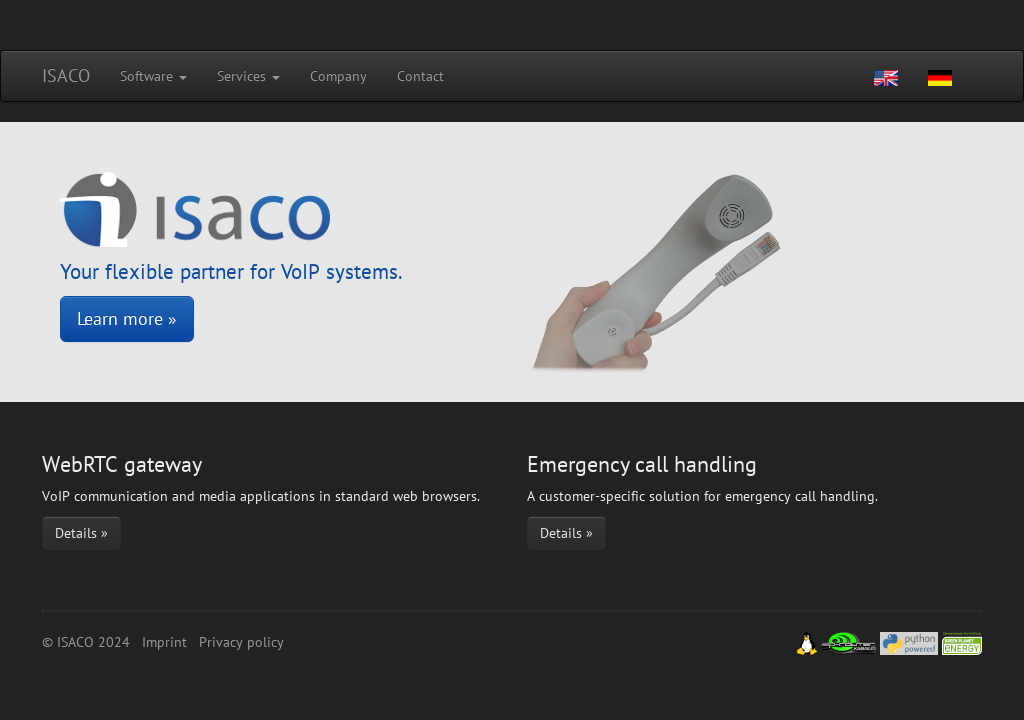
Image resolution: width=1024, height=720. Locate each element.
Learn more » (127, 318)
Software (153, 76)
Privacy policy (241, 642)
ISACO (66, 75)
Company (338, 76)
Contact (420, 76)
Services (248, 76)
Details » (81, 533)
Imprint (164, 642)
